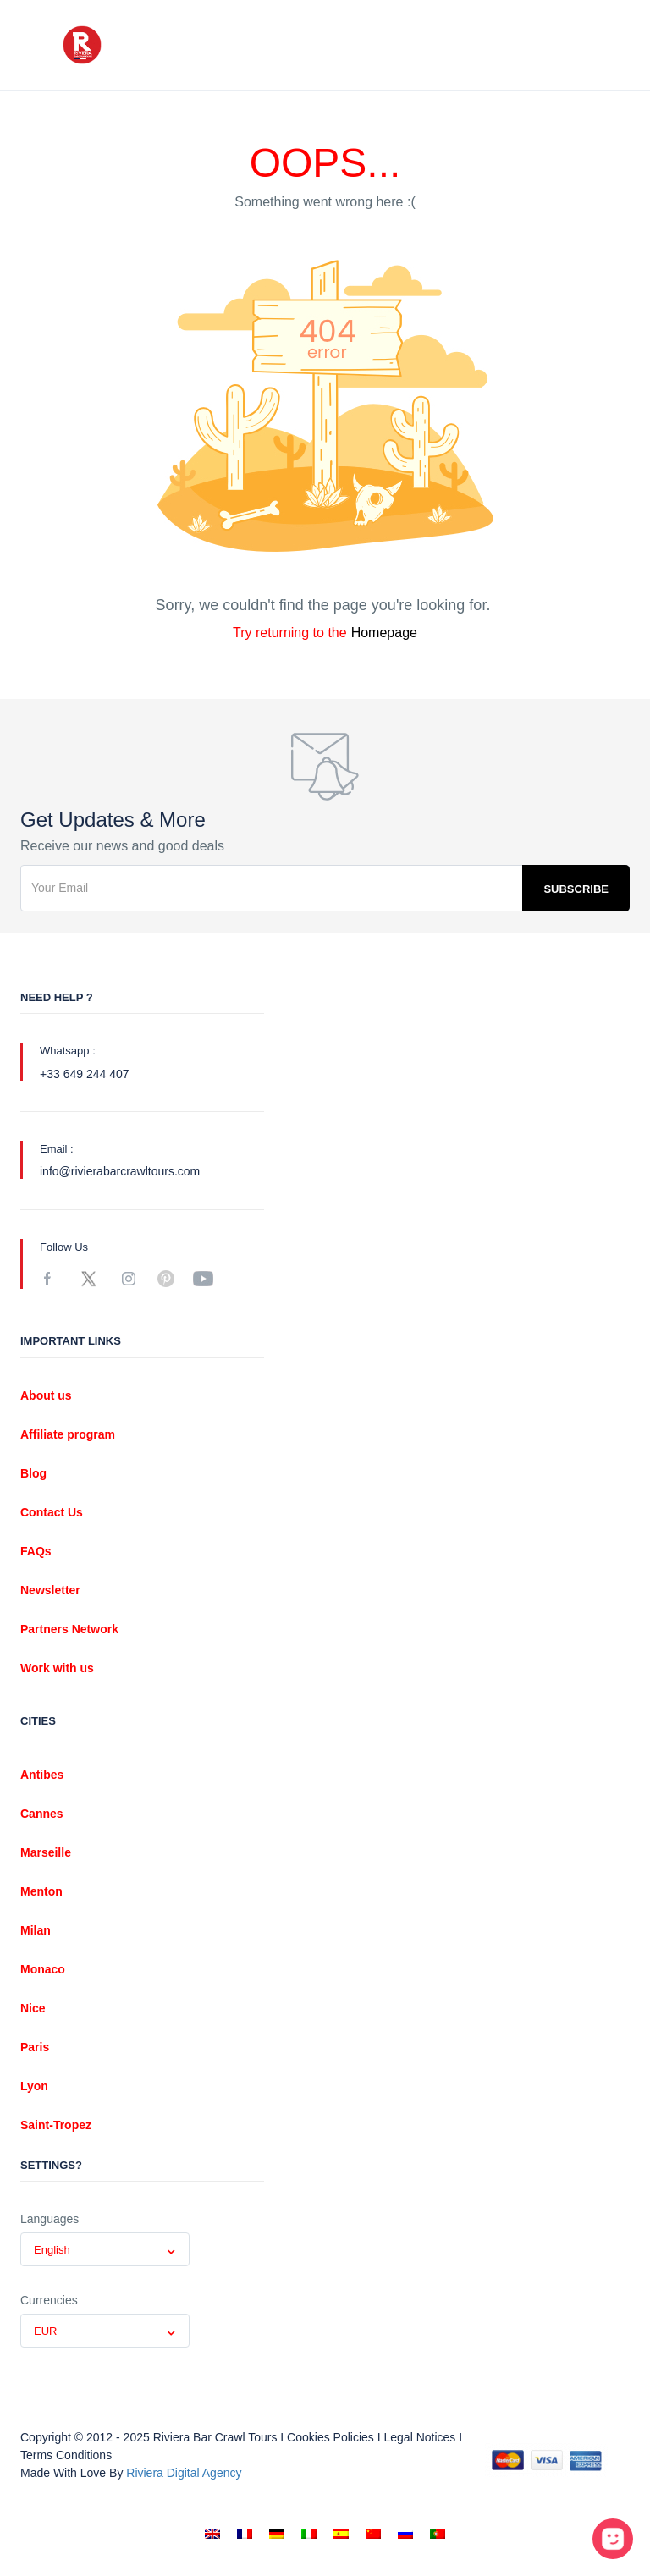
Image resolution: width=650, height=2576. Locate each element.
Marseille (45, 1852)
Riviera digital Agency (183, 2473)
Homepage (384, 632)
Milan (35, 1930)
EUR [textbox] (45, 2331)
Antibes (41, 1774)
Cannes (41, 1813)
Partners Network (69, 1629)
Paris (34, 2047)
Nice (33, 2008)
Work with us (57, 1668)
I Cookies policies (327, 2437)
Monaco (42, 1969)
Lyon (34, 2086)
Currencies (49, 2300)
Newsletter (50, 1590)
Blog (33, 1473)
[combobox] (105, 2249)
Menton (41, 1891)
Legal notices (419, 2437)
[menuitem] (212, 2533)
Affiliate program (67, 1434)
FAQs (36, 1551)
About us (46, 1395)
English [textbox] (52, 2249)
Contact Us (51, 1512)
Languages (49, 2219)
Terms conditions (66, 2455)
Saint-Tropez (55, 2125)
